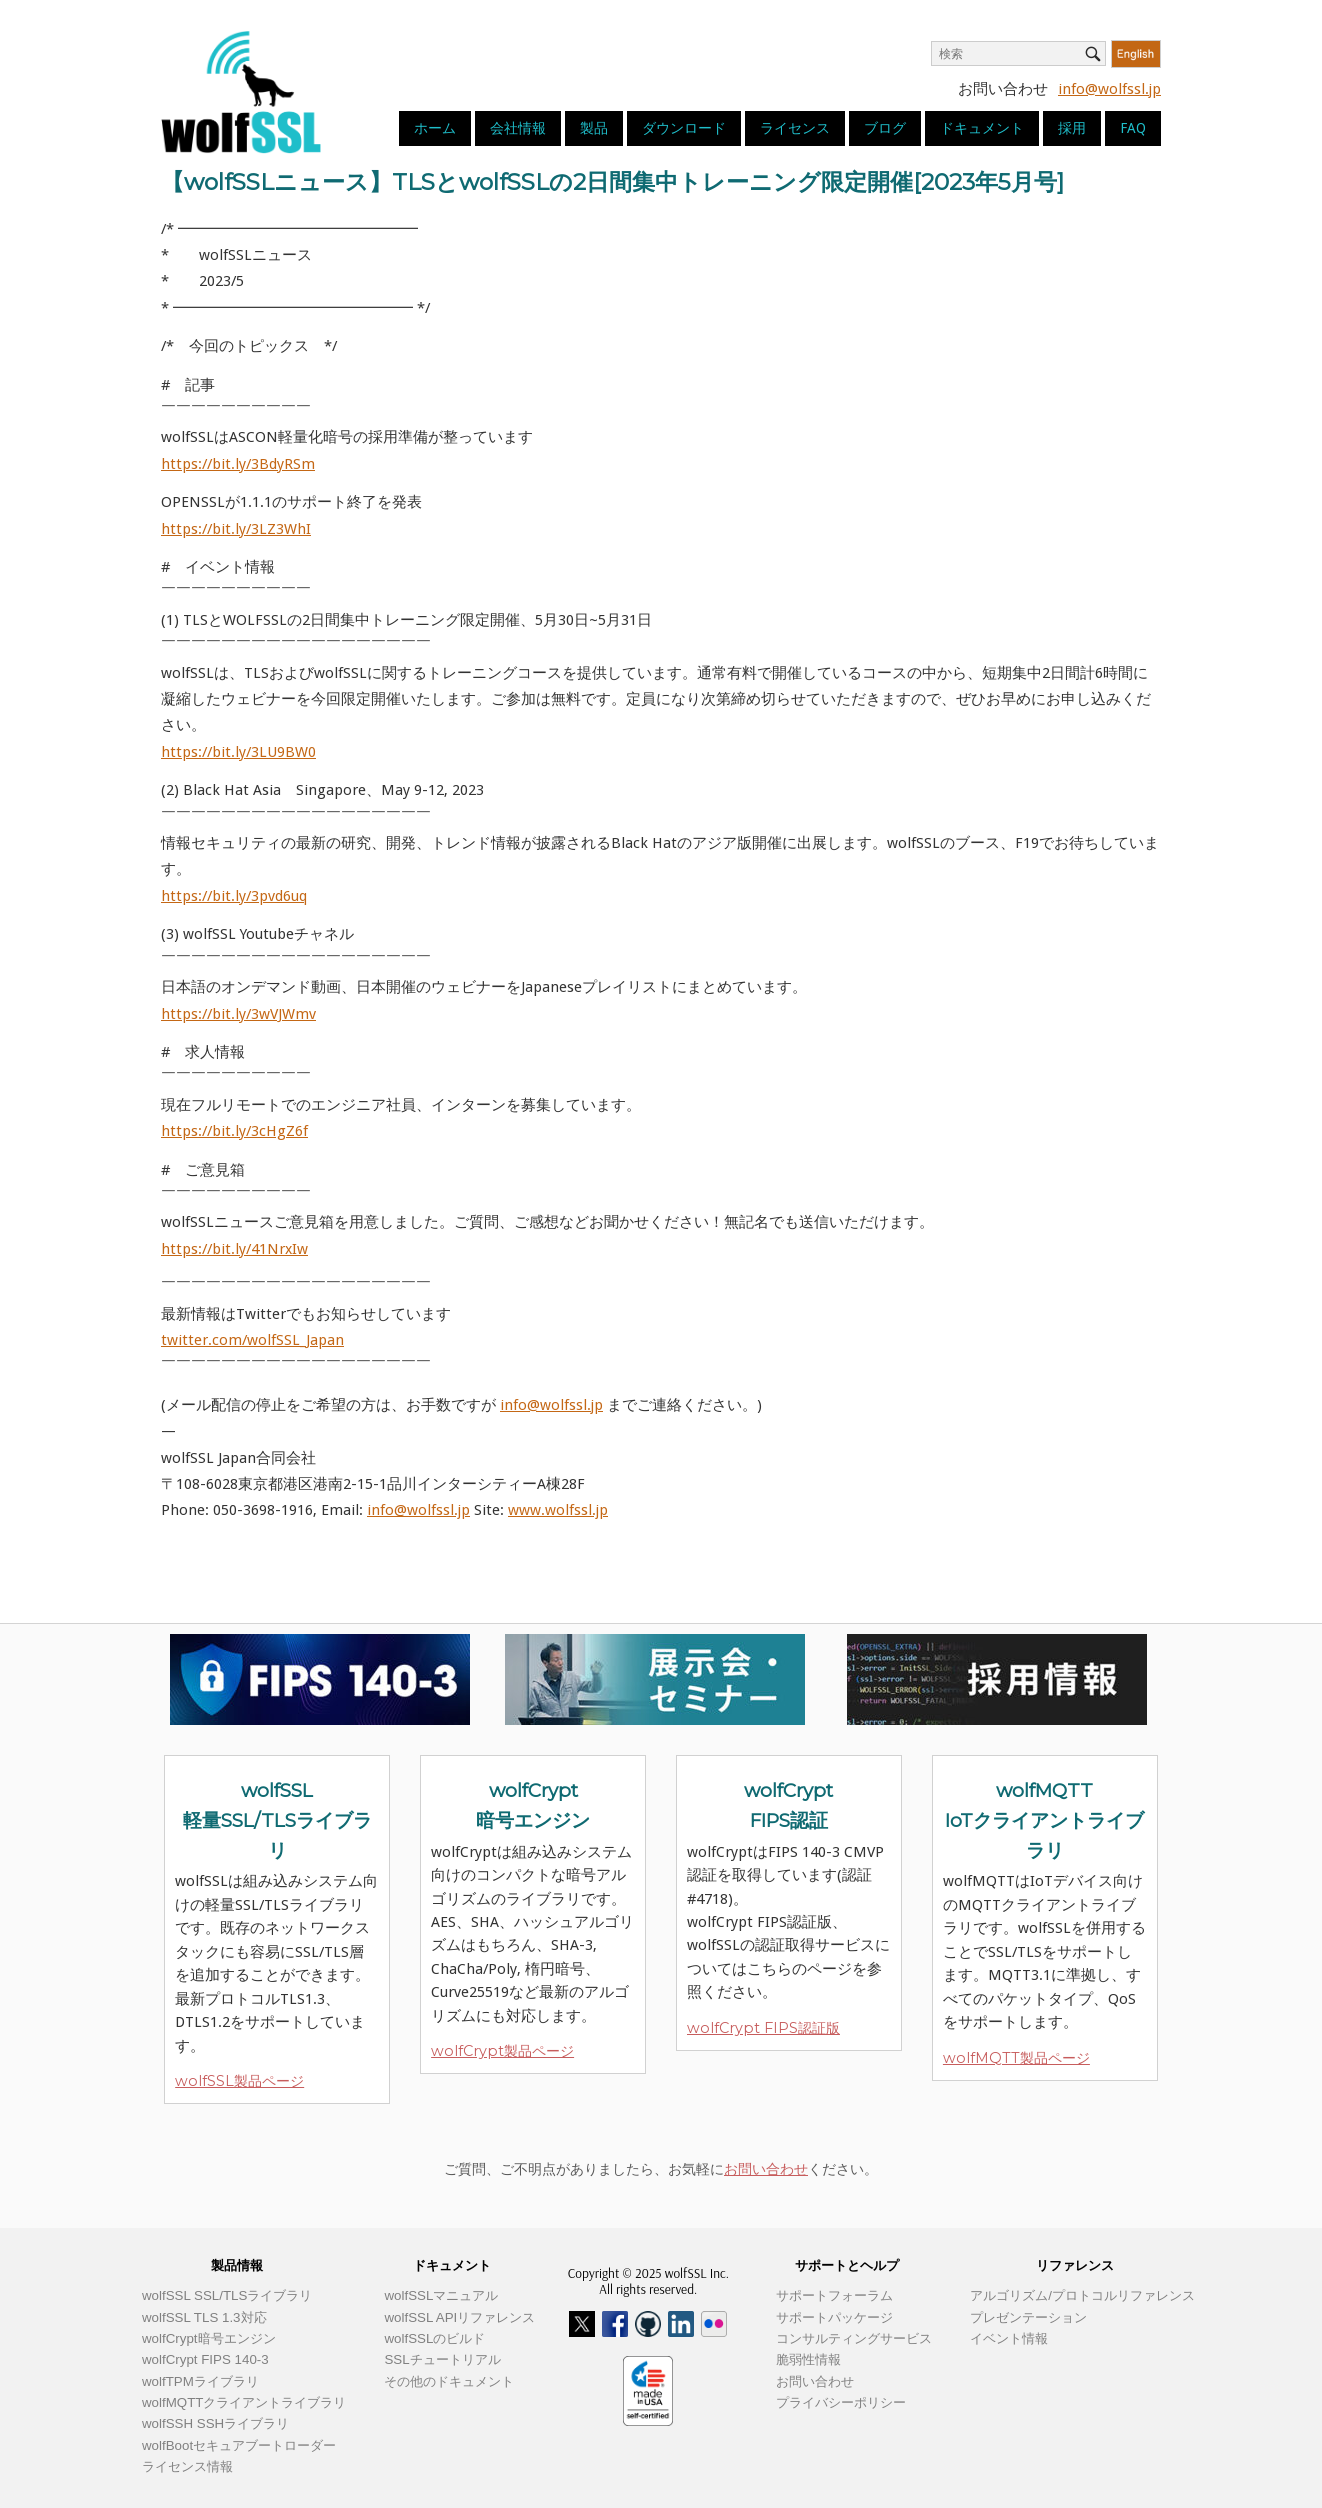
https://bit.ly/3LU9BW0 (238, 752)
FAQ (1133, 128)
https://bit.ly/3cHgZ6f (234, 1131)
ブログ (885, 128)
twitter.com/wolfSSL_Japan (252, 1340)
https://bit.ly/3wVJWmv (238, 1014)
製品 (594, 128)
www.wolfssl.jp (558, 1510)
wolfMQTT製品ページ (1016, 2058)
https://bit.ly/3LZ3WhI (236, 529)
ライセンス (795, 128)
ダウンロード (684, 128)
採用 (1072, 128)
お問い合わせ (766, 2169)
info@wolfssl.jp (1109, 89)
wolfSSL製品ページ (239, 2081)
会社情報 (518, 128)
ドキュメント (982, 128)
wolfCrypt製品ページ (502, 2051)
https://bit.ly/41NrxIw (234, 1249)
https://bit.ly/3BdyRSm (238, 464)
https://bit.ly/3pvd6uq (234, 896)
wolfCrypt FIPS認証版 (763, 2028)
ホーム (435, 128)
